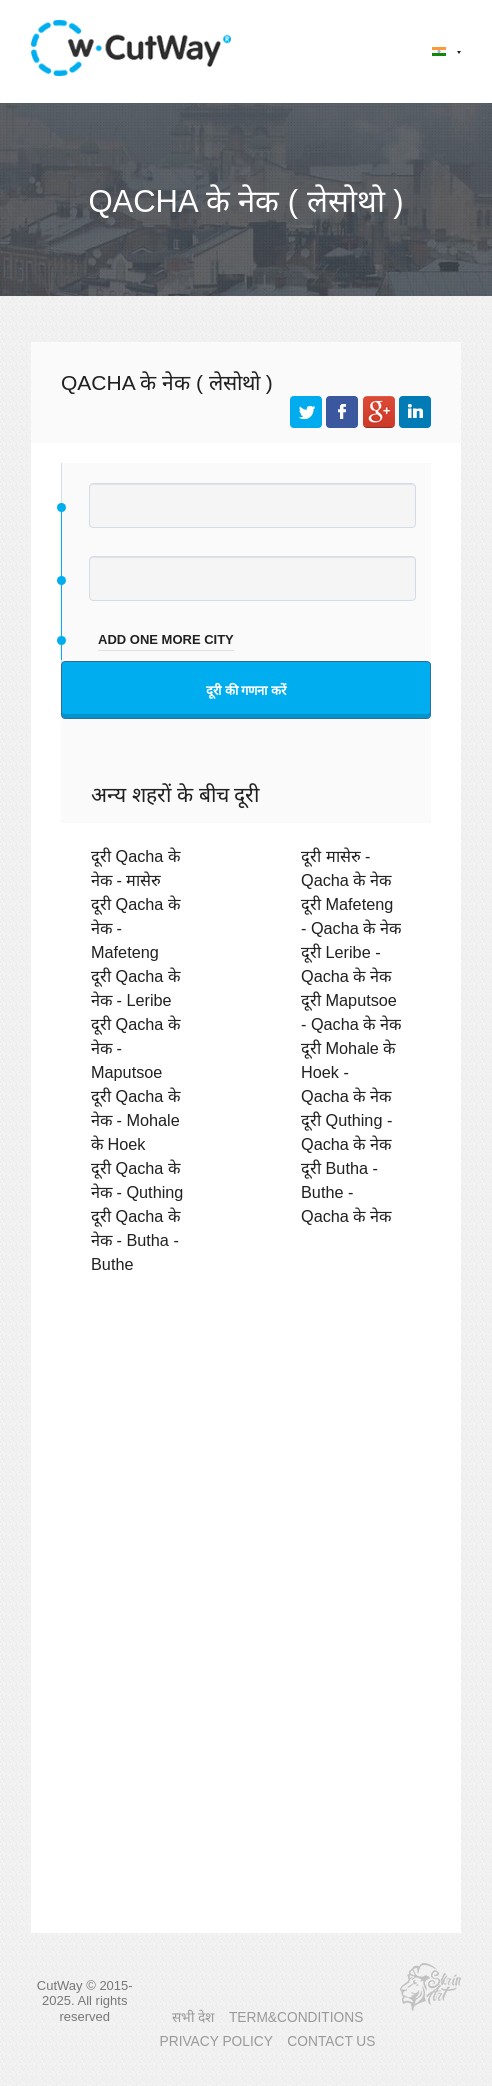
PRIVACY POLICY (216, 2041)
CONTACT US (331, 2041)
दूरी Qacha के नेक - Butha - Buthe (135, 1240)
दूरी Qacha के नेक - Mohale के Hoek (135, 1120)
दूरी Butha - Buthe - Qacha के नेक (346, 1192)
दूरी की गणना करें (246, 690)
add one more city (166, 639)
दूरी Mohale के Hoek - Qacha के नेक (348, 1072)
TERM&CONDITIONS (296, 2017)
